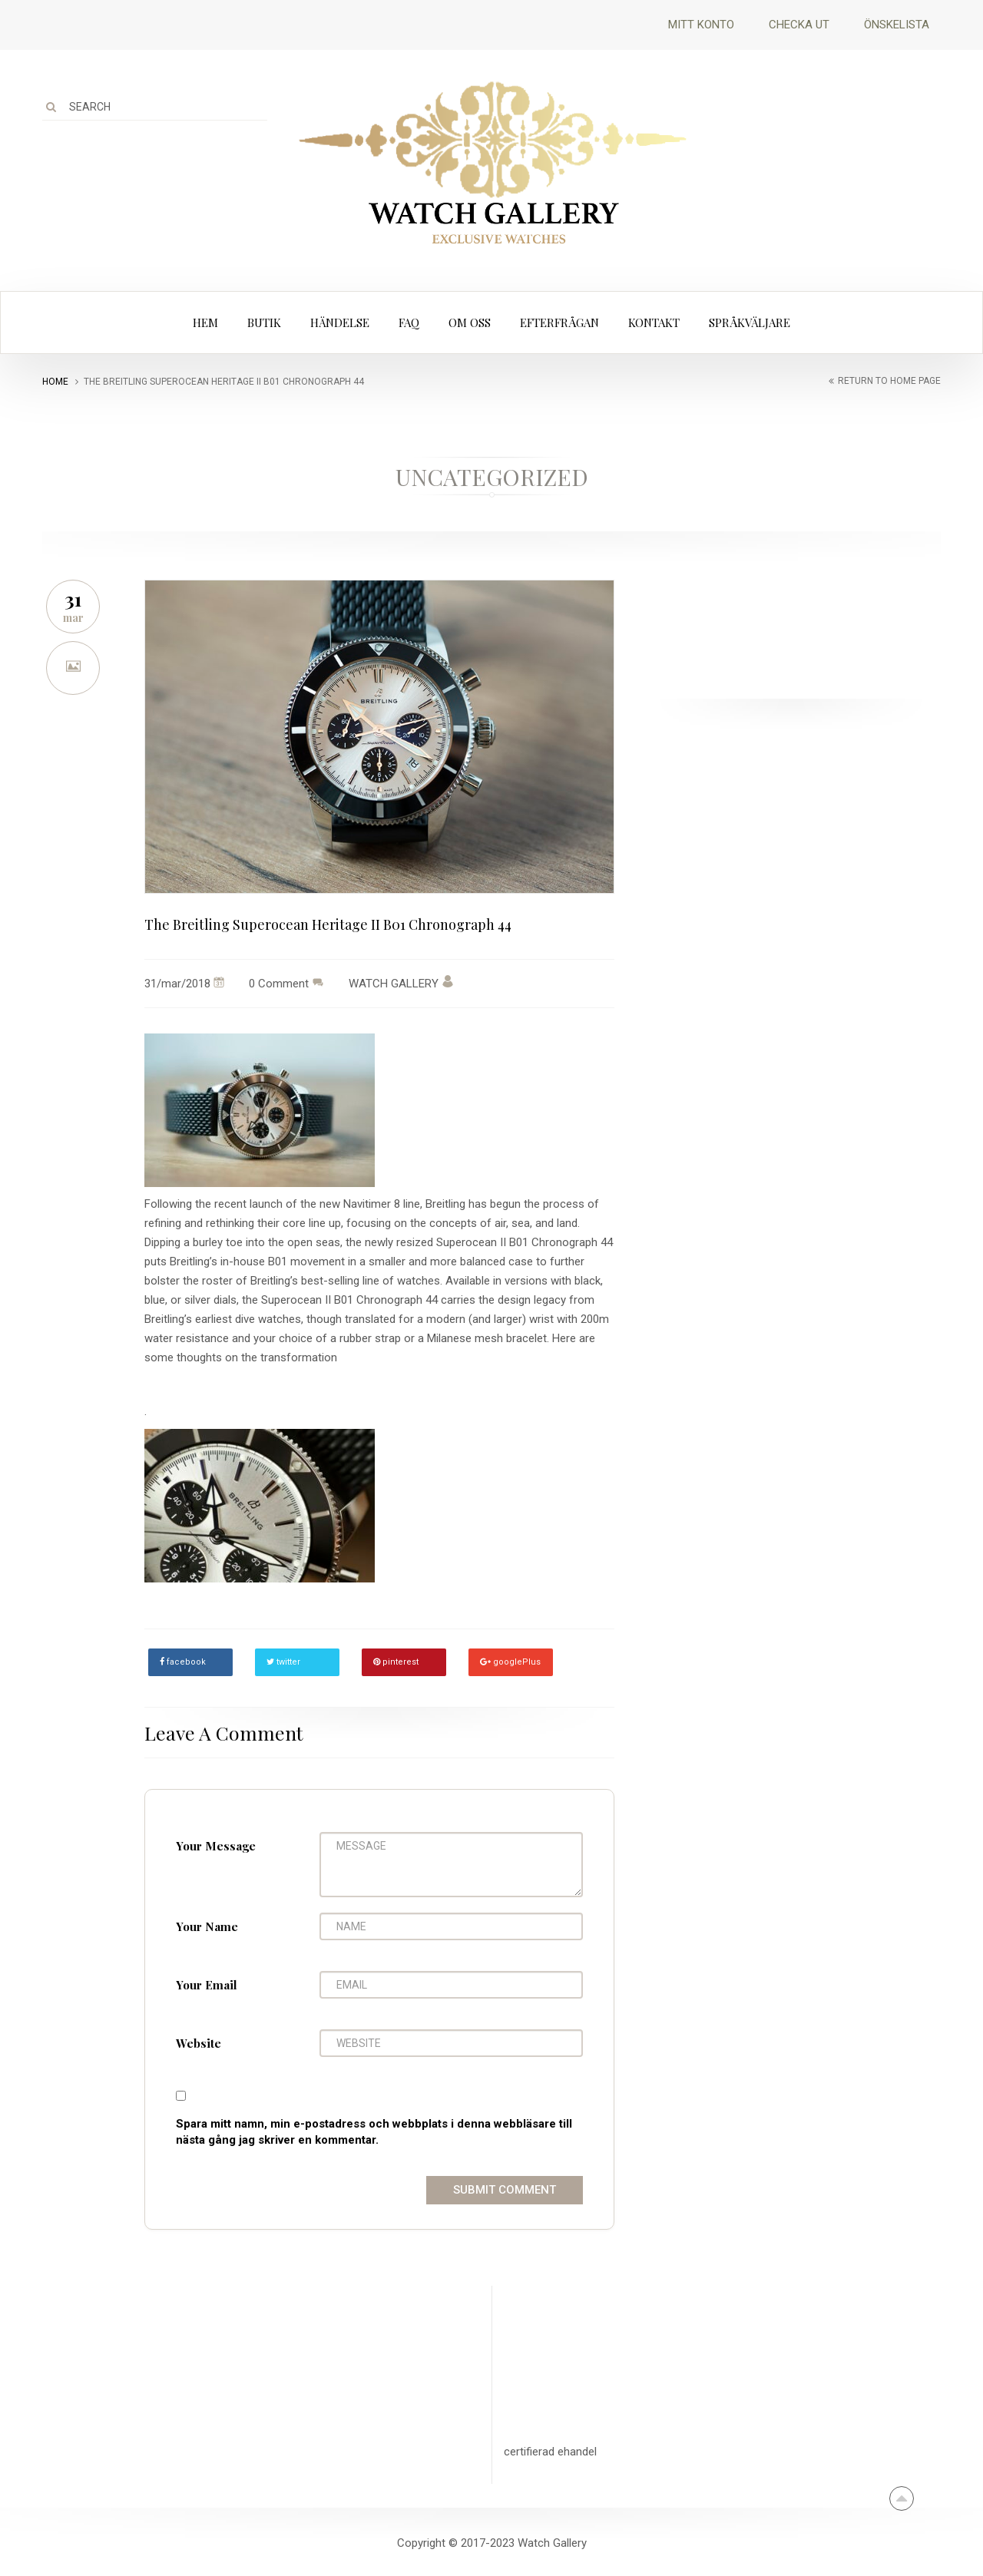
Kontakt (654, 322)
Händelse (339, 322)
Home (55, 381)
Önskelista (896, 24)
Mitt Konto (701, 24)
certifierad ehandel (550, 2452)
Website (198, 2043)
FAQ (409, 322)
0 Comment (279, 983)
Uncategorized (492, 476)
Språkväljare (749, 322)
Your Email (206, 1984)
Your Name (207, 1926)
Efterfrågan (559, 322)
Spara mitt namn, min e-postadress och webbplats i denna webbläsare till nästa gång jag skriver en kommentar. (374, 2132)
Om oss (469, 322)
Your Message (216, 1845)
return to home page (889, 380)
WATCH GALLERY (401, 983)
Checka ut (799, 24)
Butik (264, 322)
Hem (205, 322)
